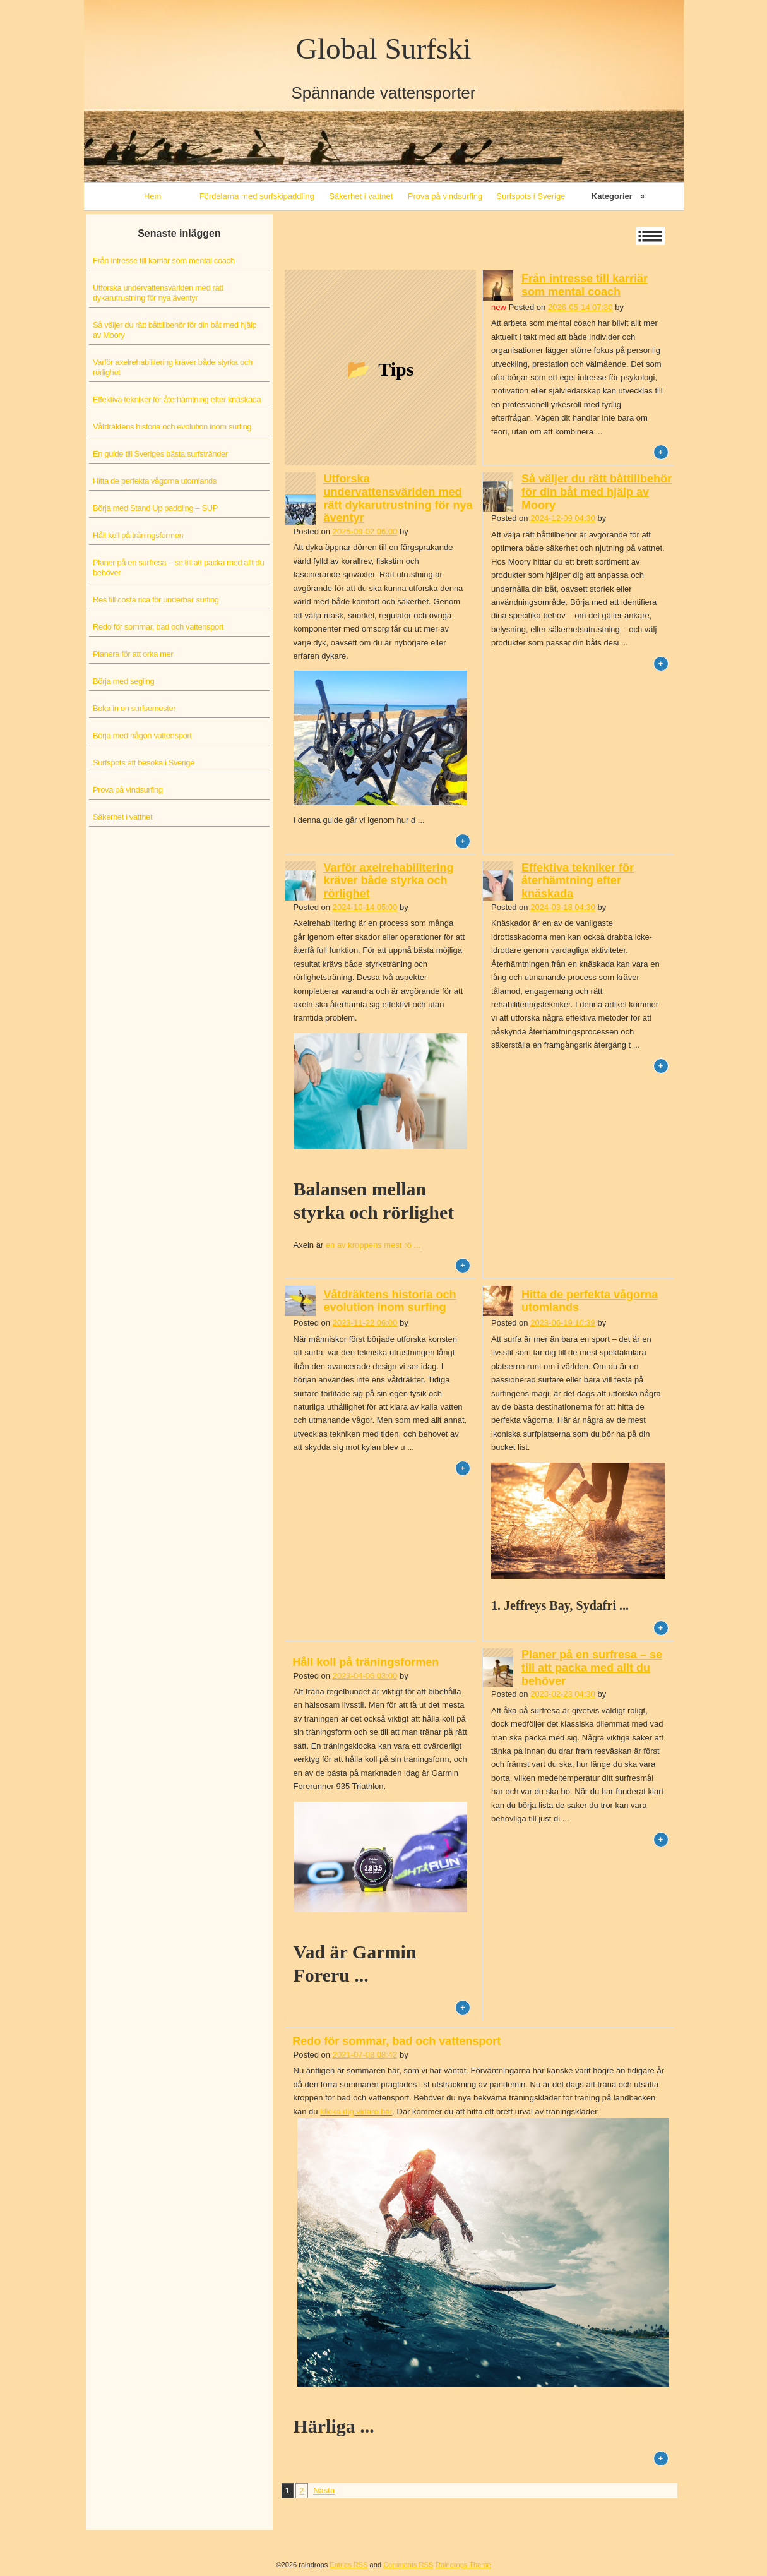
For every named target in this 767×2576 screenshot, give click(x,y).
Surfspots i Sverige (530, 196)
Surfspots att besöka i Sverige (143, 762)
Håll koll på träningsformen (138, 535)
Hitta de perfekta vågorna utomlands (155, 481)
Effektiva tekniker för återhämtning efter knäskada (177, 399)
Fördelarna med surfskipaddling (256, 196)
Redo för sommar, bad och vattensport (158, 627)
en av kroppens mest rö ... (373, 1245)
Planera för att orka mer (133, 654)
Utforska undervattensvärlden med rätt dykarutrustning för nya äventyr (158, 293)
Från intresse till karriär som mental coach (164, 260)
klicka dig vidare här (356, 2111)
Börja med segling (123, 681)
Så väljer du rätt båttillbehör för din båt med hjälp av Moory (174, 330)
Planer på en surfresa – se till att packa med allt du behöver (178, 567)
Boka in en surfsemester (134, 708)
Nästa (324, 2490)
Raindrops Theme (463, 2564)
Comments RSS (408, 2564)
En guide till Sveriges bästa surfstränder (160, 453)
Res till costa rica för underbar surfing (156, 599)
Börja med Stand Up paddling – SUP (155, 508)
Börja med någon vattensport (142, 735)
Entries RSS (348, 2564)
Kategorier (612, 196)
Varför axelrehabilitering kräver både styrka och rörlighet (173, 367)
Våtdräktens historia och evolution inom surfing (172, 426)
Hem (152, 196)
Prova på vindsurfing (445, 196)
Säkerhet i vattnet (361, 196)
